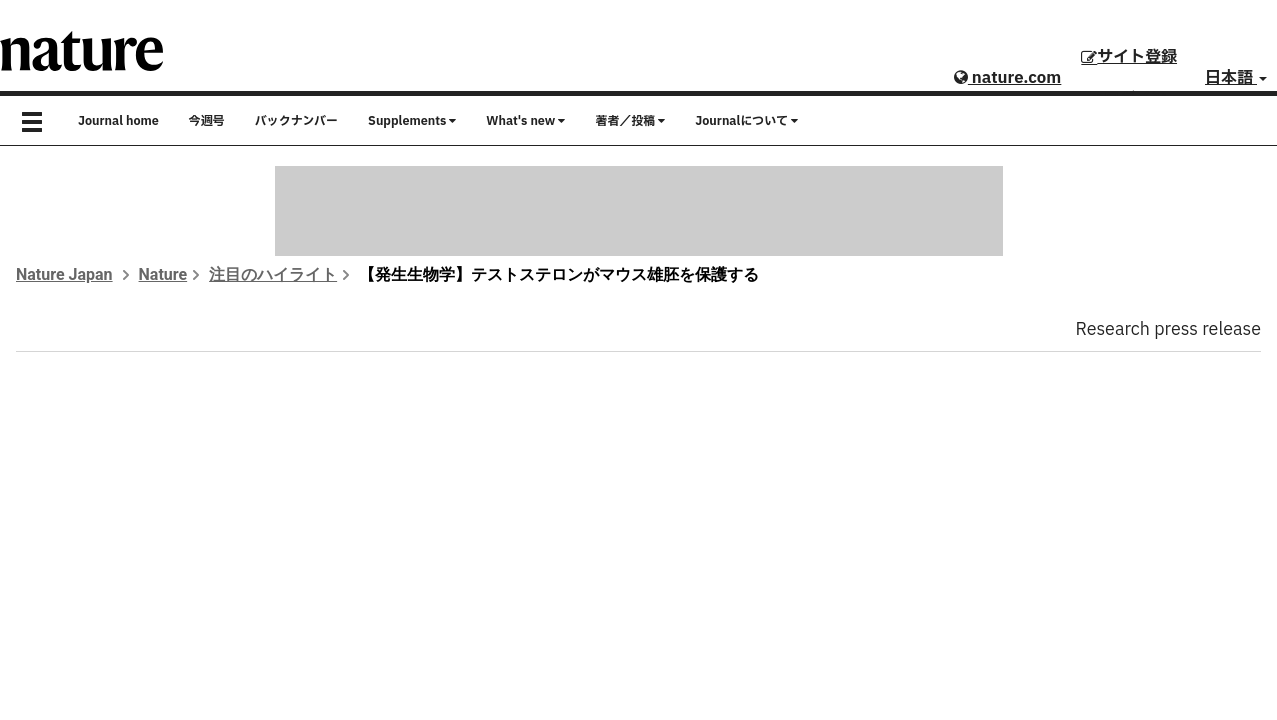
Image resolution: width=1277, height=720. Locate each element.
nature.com (1007, 78)
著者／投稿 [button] (630, 121)
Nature (163, 274)
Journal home (118, 121)
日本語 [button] (1236, 78)
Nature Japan (64, 274)
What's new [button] (525, 121)
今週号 (207, 121)
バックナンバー (296, 121)
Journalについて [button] (746, 121)
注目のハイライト (273, 274)
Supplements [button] (412, 121)
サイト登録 (1129, 57)
